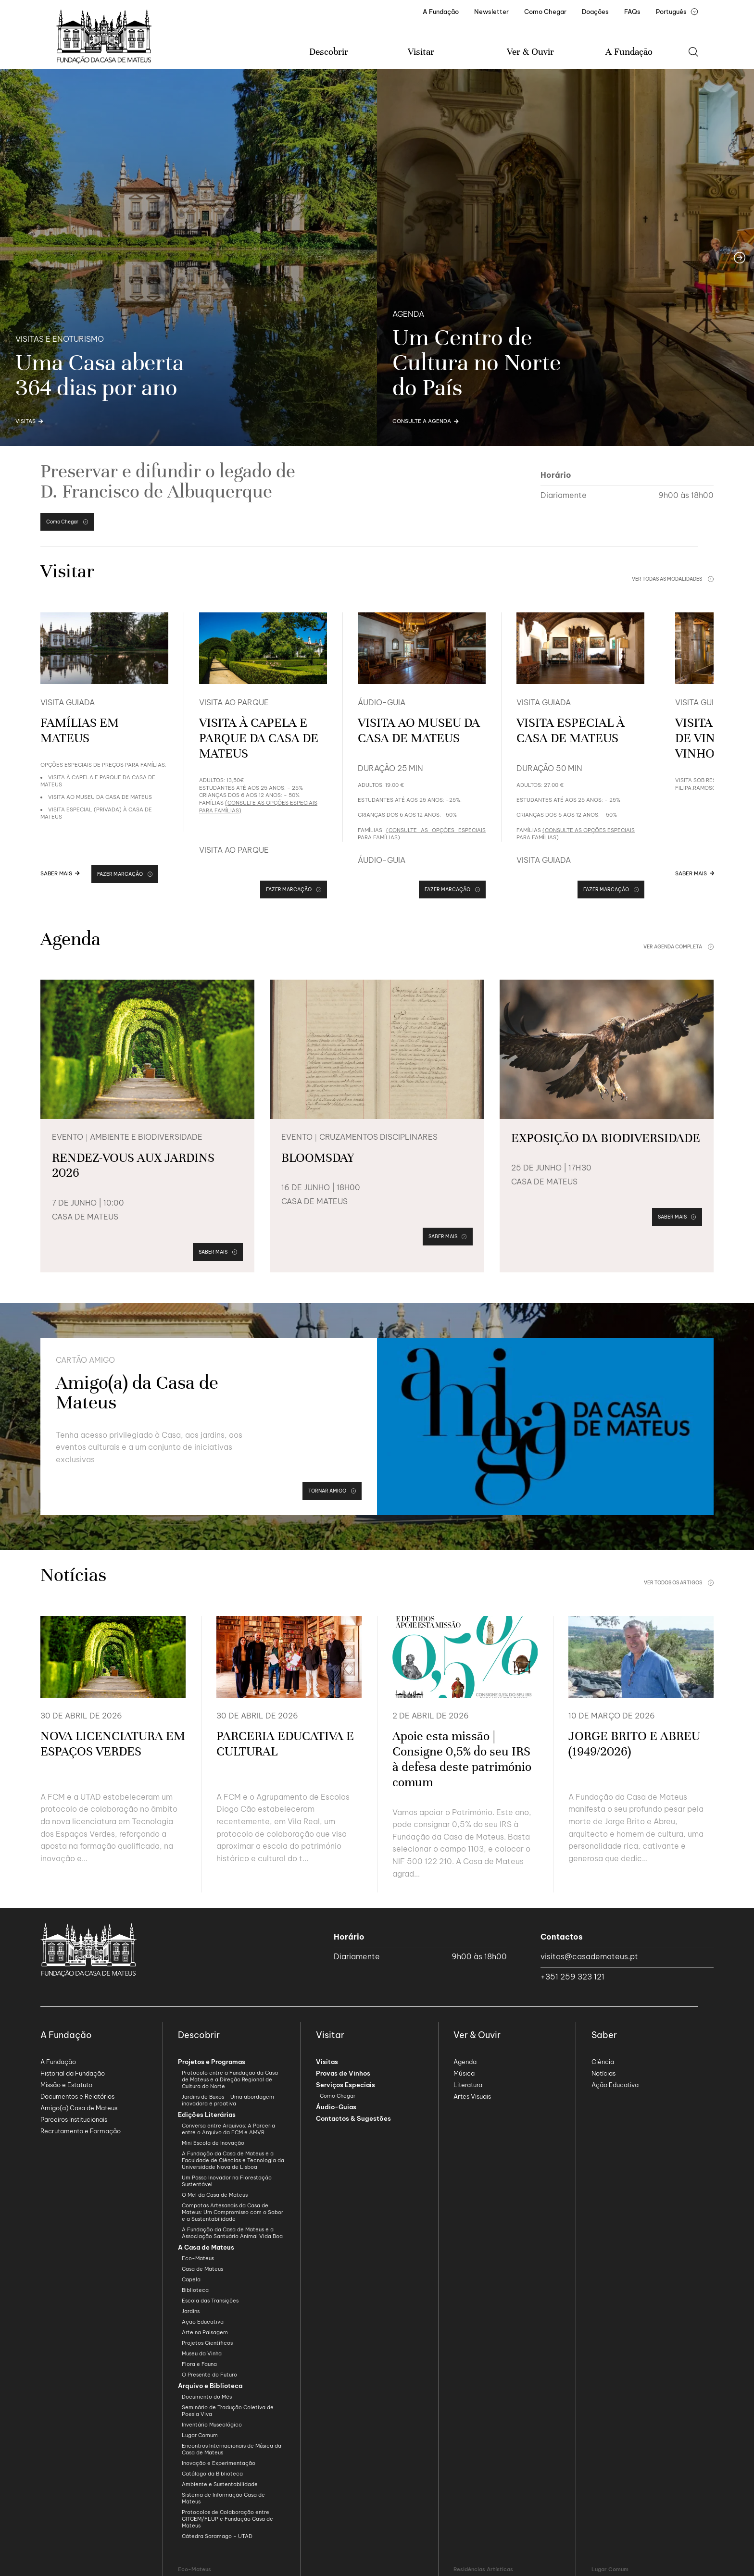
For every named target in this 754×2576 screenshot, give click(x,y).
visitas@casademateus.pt (589, 1956)
